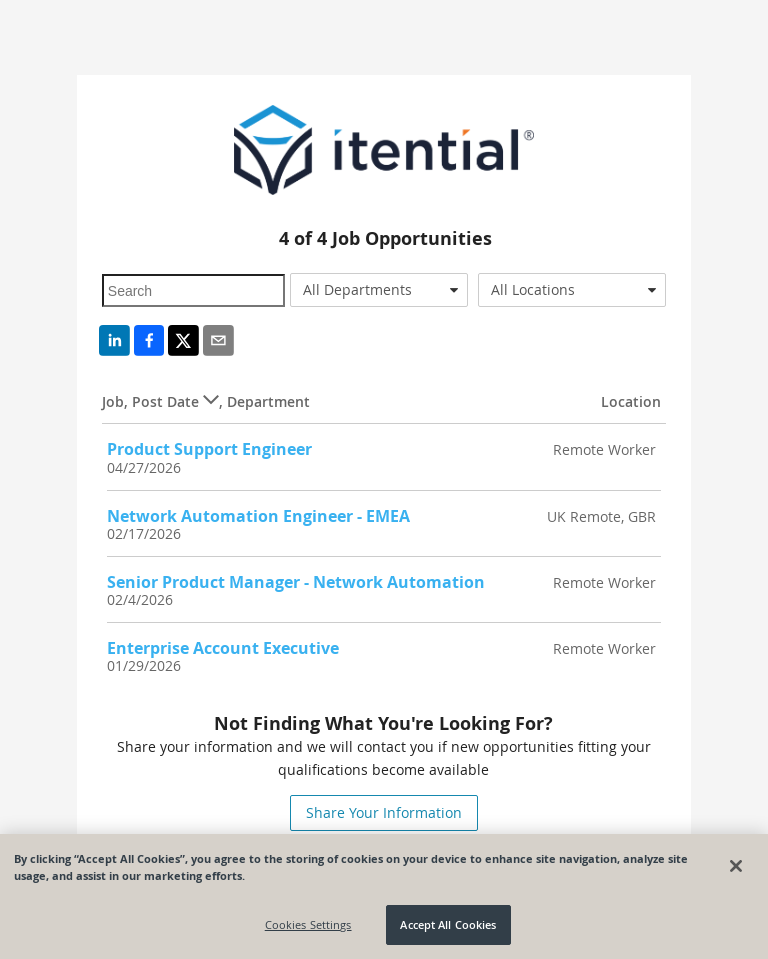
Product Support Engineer (209, 449)
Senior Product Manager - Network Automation (296, 582)
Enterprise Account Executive (223, 648)
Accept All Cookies (448, 924)
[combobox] (379, 290)
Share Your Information (384, 812)
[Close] (736, 866)
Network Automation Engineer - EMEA (258, 516)
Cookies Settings (308, 924)
